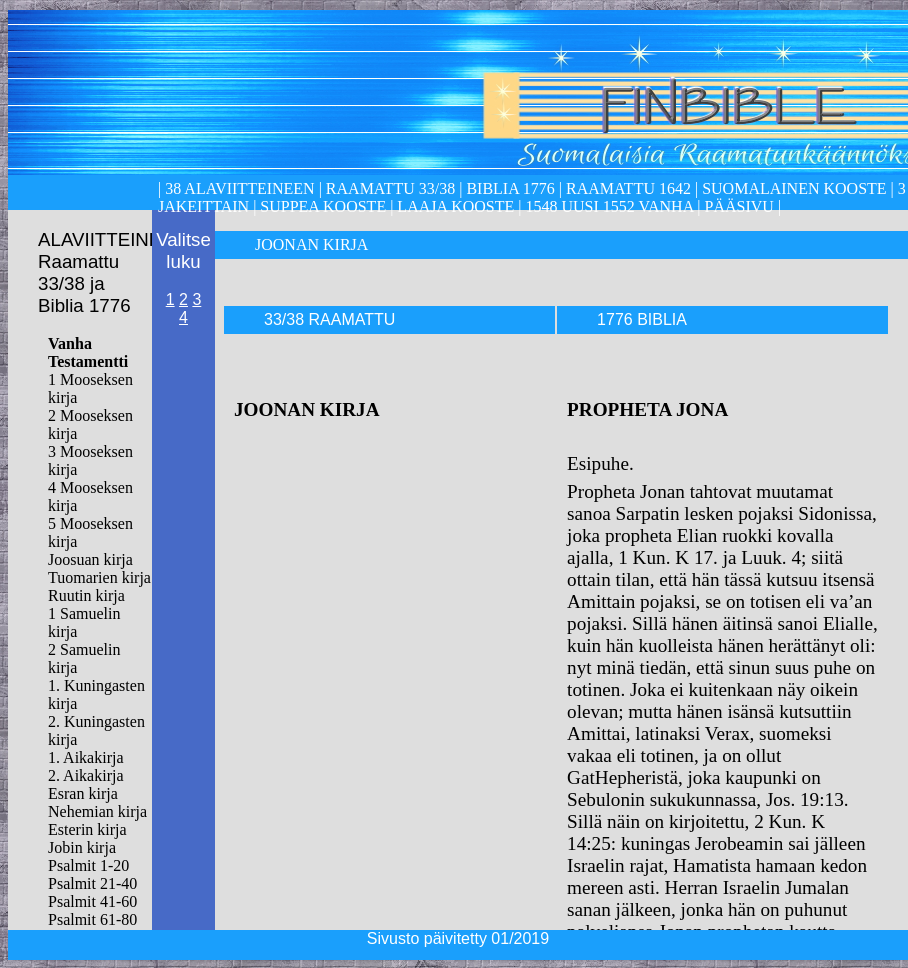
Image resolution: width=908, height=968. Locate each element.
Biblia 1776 (510, 188)
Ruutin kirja (86, 595)
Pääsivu (739, 206)
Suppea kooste (325, 206)
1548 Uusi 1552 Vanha (607, 206)
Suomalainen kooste (794, 188)
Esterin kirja (87, 829)
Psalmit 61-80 (92, 919)
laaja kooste (453, 206)
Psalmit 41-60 (92, 901)
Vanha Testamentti (88, 352)
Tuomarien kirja (99, 577)
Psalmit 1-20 (88, 865)
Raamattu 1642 (628, 188)
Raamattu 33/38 (390, 188)
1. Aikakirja (86, 757)
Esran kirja (83, 793)
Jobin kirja (82, 847)
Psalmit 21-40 (92, 883)
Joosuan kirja (90, 559)
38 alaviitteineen (237, 188)
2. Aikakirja (86, 775)
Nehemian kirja (97, 811)
